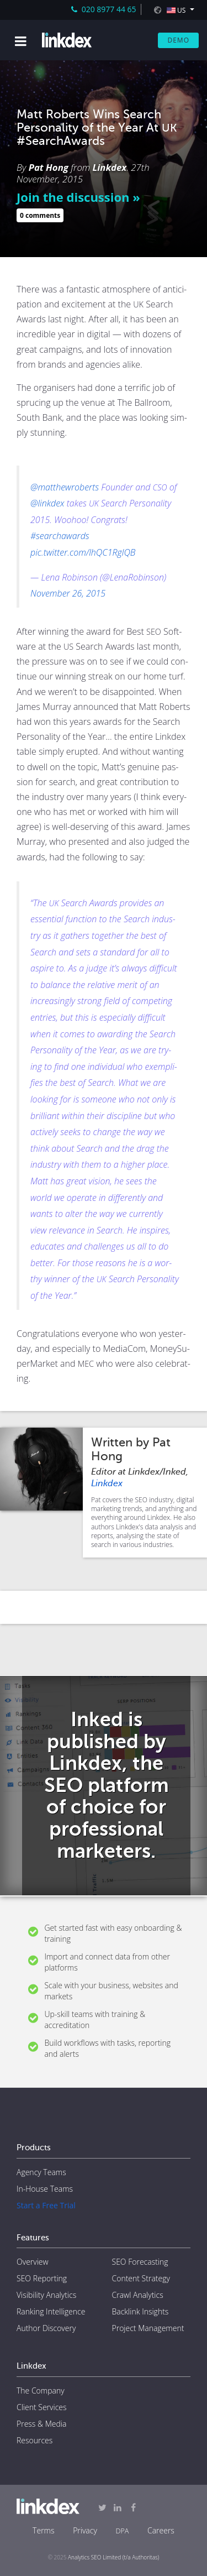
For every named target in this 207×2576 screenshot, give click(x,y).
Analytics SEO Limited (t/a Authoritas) (113, 2557)
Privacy (85, 2530)
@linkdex (47, 503)
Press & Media (41, 2423)
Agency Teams (41, 2172)
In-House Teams (45, 2188)
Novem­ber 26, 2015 (67, 593)
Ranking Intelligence (51, 2311)
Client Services (42, 2407)
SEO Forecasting (140, 2261)
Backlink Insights (140, 2311)
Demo (178, 40)
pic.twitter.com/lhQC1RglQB (82, 552)
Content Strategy (141, 2278)
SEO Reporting (42, 2278)
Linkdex (110, 167)
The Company (41, 2390)
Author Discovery (46, 2328)
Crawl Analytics (137, 2295)
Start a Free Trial (46, 2205)
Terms (43, 2530)
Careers (160, 2530)
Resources (34, 2440)
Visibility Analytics (46, 2295)
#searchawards (59, 536)
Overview (33, 2261)
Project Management (148, 2328)
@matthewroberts (64, 487)
